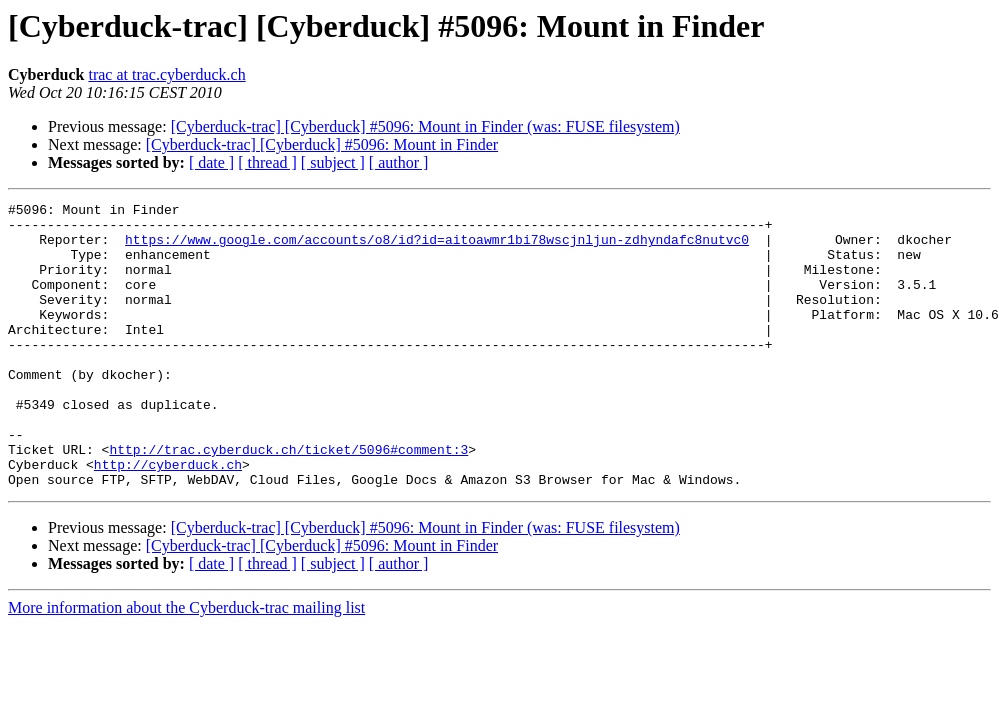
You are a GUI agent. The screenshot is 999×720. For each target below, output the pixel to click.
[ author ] (399, 162)
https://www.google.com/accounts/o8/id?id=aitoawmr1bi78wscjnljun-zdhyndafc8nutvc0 (437, 248)
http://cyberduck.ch (168, 518)
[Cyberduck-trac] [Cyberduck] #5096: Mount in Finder (322, 144)
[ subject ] (333, 162)
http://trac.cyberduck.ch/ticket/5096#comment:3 (288, 500)
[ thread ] (267, 162)
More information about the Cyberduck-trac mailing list (186, 664)
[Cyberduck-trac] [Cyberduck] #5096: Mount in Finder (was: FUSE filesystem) (425, 126)
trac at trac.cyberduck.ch (166, 74)
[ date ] (211, 162)
